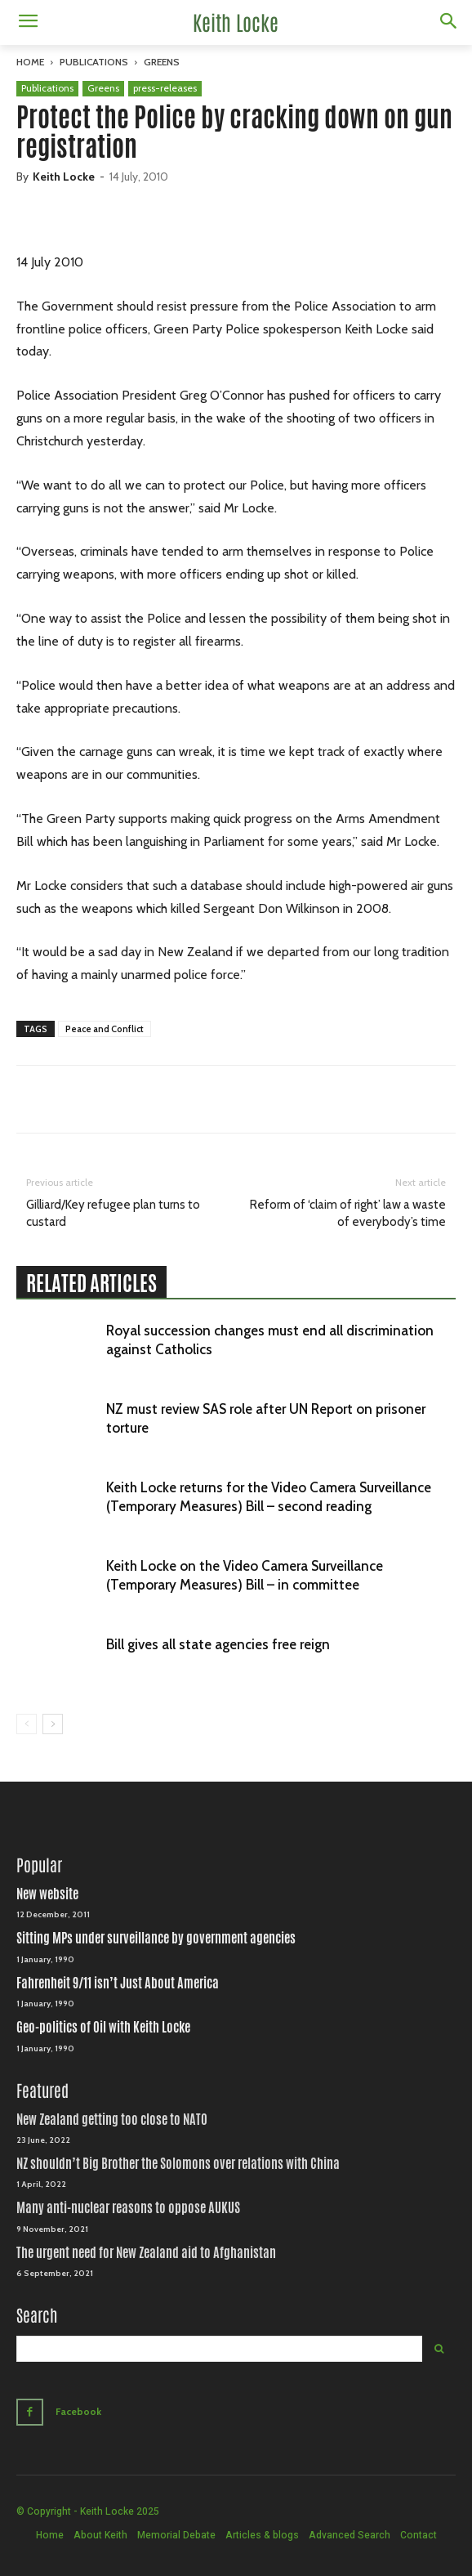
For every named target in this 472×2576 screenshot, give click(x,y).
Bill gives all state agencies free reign (218, 1644)
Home (30, 62)
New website (47, 1894)
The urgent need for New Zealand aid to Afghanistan (146, 2252)
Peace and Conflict (104, 1029)
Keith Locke (64, 176)
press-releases (165, 88)
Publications (94, 62)
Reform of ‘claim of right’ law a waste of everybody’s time (348, 1213)
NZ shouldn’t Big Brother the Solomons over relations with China (178, 2163)
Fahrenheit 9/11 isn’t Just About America (117, 1983)
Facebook (78, 2411)
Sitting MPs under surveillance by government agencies (156, 1938)
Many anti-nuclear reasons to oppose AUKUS (128, 2207)
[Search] (439, 2349)
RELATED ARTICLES (91, 1283)
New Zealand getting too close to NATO (111, 2119)
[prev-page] (26, 1724)
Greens (162, 62)
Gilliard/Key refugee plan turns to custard (113, 1213)
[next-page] (52, 1724)
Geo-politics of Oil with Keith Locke (103, 2027)
